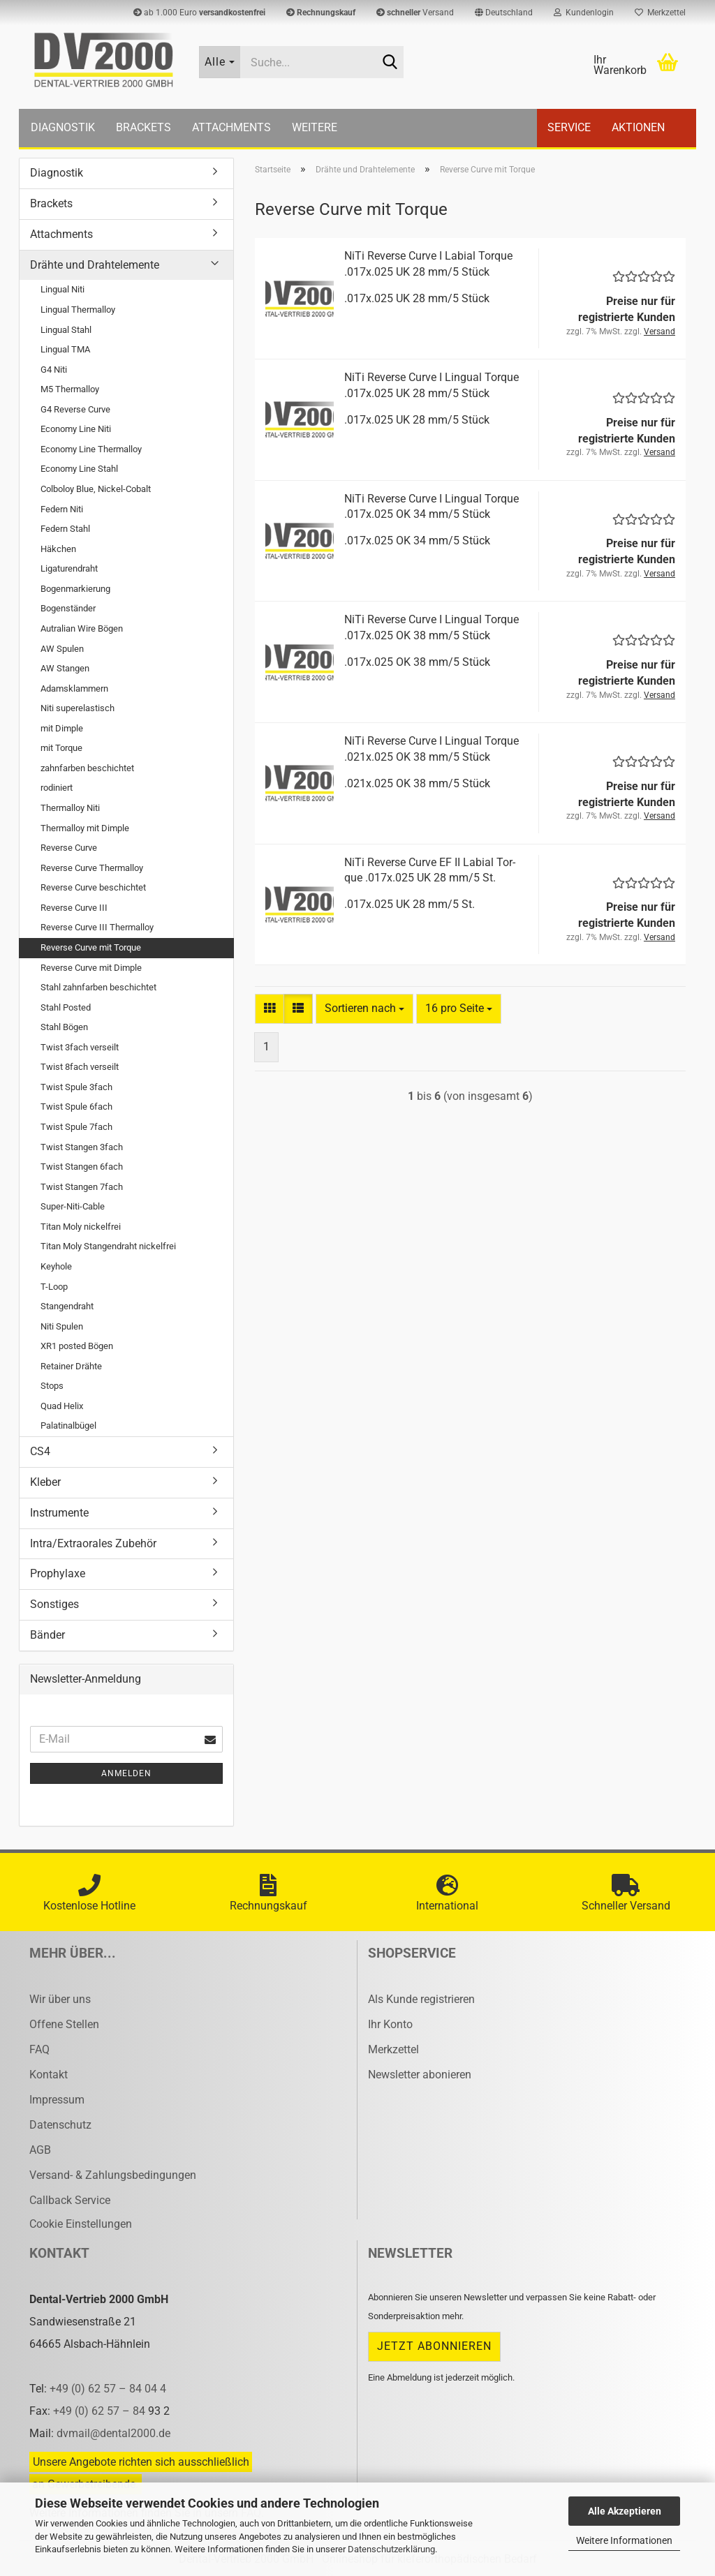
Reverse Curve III (74, 907)
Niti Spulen (61, 1326)
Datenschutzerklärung (391, 2549)
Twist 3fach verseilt (79, 1047)
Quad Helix (61, 1406)
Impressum (56, 2099)
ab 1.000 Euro (199, 12)
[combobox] (364, 1009)
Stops (52, 1385)
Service (569, 127)
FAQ (39, 2049)
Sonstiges (54, 1604)
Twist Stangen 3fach (81, 1147)
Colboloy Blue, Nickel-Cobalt (95, 489)
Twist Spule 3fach (76, 1087)
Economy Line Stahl (79, 468)
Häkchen (58, 549)
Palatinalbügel (68, 1425)
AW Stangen (64, 668)
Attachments (231, 127)
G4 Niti (53, 369)
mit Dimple (61, 728)
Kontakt (48, 2074)
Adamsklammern (74, 688)
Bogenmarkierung (75, 588)
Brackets (143, 127)
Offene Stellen (64, 2024)
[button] (503, 12)
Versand (415, 12)
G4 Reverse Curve (75, 409)
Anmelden (126, 1773)
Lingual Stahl (65, 330)
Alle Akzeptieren (624, 2511)
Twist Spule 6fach (76, 1106)
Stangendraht (67, 1306)
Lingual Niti (62, 289)
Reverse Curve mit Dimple (91, 967)
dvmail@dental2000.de (113, 2433)
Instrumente (59, 1512)
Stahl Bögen (64, 1027)
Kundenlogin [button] (584, 12)
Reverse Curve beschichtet (93, 887)
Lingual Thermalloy (77, 309)
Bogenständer (68, 608)
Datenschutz (60, 2124)
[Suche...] (220, 62)
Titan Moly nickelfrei (80, 1226)
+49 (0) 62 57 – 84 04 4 (108, 2388)
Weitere (314, 127)
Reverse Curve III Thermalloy (97, 927)
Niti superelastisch (77, 708)
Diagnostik (63, 127)
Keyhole (56, 1266)
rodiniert (56, 787)
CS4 (40, 1451)
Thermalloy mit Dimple (84, 828)
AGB (40, 2150)
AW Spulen (62, 648)
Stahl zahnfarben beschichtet (98, 987)
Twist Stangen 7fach (81, 1187)
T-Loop (54, 1286)
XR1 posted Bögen (76, 1346)
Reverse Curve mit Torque (90, 947)
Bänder (47, 1634)
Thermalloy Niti (70, 808)
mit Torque (61, 748)
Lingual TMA (65, 349)
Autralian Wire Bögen (81, 628)
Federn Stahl (65, 528)
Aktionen (638, 127)
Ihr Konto (390, 2024)
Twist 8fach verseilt (79, 1067)
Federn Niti (61, 509)
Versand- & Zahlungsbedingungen (112, 2175)
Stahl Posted (65, 1007)
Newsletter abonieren (419, 2074)
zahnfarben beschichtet (87, 768)
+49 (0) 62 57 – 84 (100, 2411)
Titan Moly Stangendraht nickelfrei (108, 1246)
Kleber (45, 1482)
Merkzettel (660, 12)
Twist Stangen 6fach (81, 1166)
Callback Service (69, 2200)
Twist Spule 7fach (76, 1127)
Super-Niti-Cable (72, 1206)
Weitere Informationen (624, 2540)
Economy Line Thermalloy (91, 449)
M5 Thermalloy (69, 389)
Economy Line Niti (75, 429)
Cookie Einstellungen (80, 2224)
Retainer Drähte (71, 1366)
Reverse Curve (68, 847)
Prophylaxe (57, 1573)
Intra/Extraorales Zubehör (93, 1543)
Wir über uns (60, 1999)
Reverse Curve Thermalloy (91, 868)
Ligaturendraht (69, 568)
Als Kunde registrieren (421, 1999)
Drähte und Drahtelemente (94, 264)
